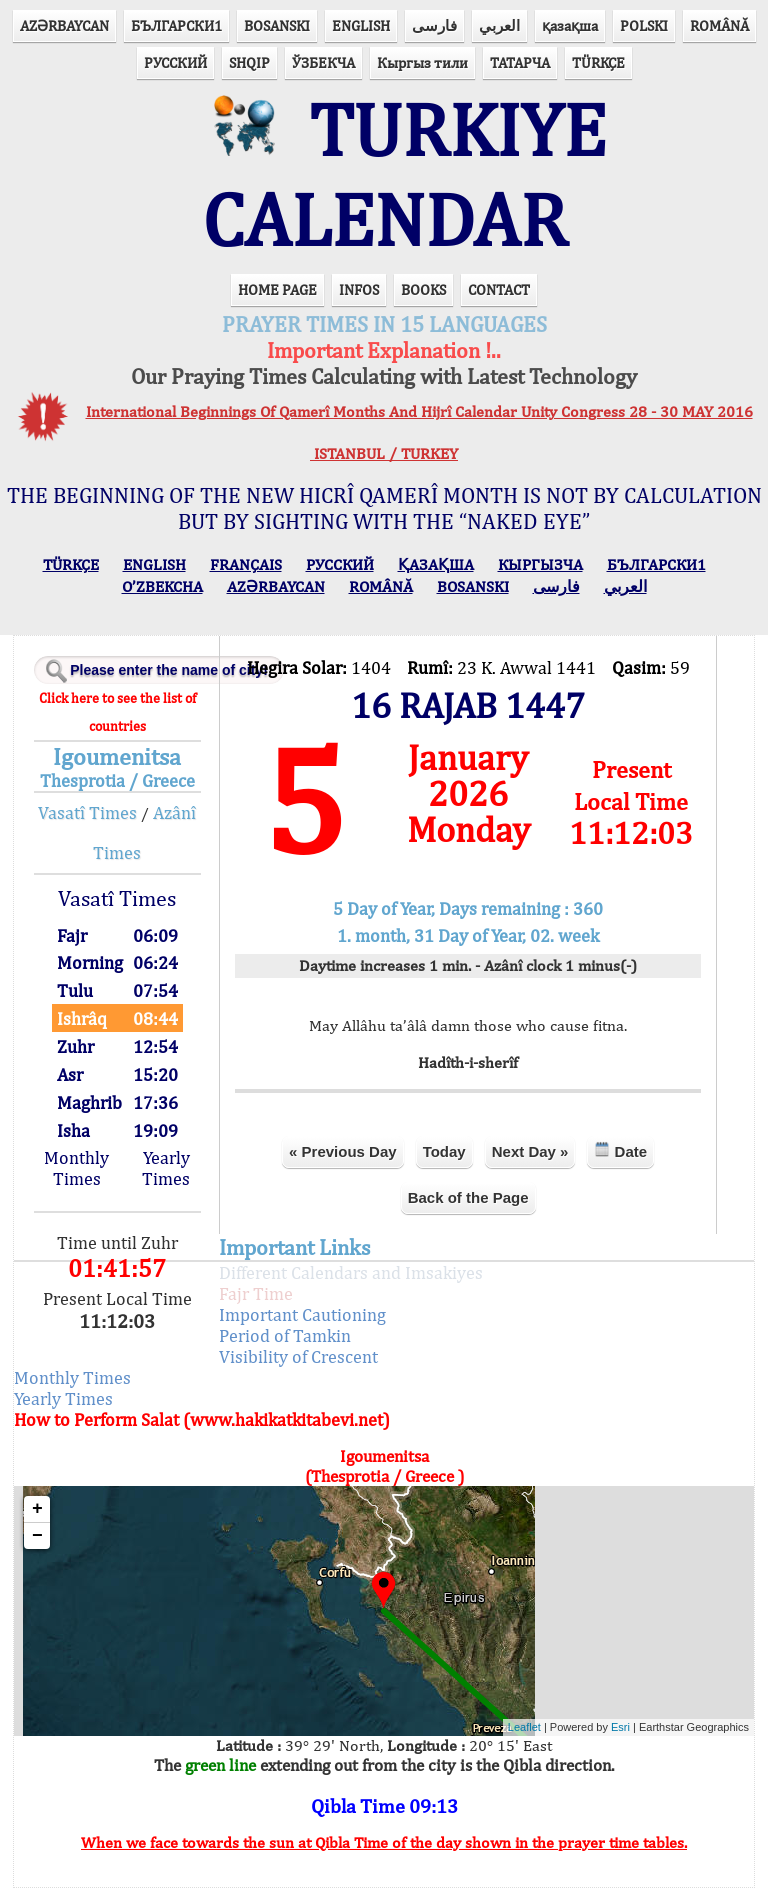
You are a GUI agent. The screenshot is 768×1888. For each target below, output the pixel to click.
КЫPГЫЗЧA (540, 564)
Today (444, 1151)
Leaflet (524, 1727)
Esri (620, 1727)
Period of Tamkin (285, 1335)
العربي (499, 25)
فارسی (434, 25)
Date (620, 1150)
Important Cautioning (302, 1314)
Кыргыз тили (422, 62)
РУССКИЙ (175, 62)
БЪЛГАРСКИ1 (176, 25)
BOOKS (423, 289)
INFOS (359, 289)
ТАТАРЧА (520, 62)
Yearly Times (166, 1168)
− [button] (37, 1536)
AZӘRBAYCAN (64, 25)
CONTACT (499, 289)
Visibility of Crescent (298, 1356)
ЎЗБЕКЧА (323, 62)
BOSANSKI (277, 25)
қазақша (570, 25)
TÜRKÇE (598, 62)
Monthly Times (76, 1168)
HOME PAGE (277, 289)
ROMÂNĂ (719, 25)
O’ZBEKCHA (162, 586)
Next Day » (530, 1151)
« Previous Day (343, 1151)
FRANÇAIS (246, 564)
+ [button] (37, 1509)
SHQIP (249, 62)
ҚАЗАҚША (436, 564)
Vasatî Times (87, 812)
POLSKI (644, 25)
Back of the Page (468, 1197)
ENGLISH (361, 25)
